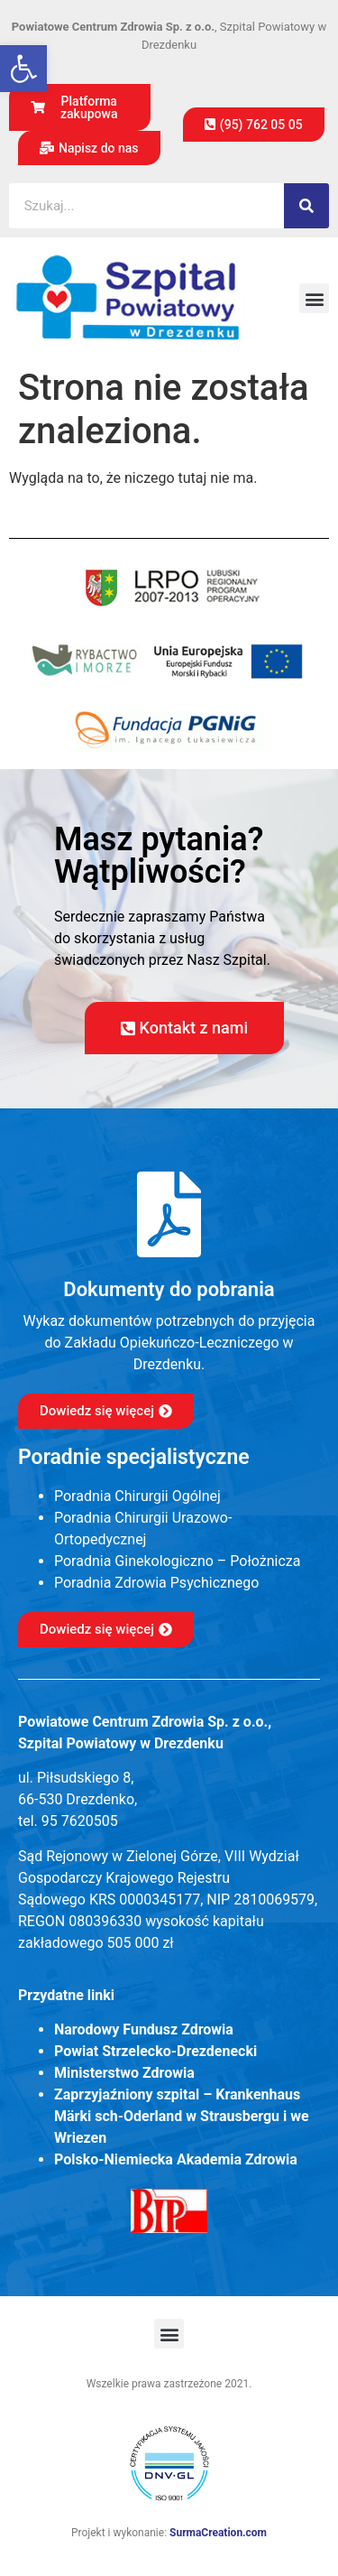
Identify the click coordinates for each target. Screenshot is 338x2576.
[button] (23, 68)
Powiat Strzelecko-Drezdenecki (155, 2051)
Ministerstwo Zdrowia (124, 2072)
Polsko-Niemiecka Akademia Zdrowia (175, 2159)
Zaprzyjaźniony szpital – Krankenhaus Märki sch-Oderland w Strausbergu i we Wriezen (181, 2116)
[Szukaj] (306, 205)
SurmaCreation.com (218, 2532)
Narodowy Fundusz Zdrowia (143, 2029)
